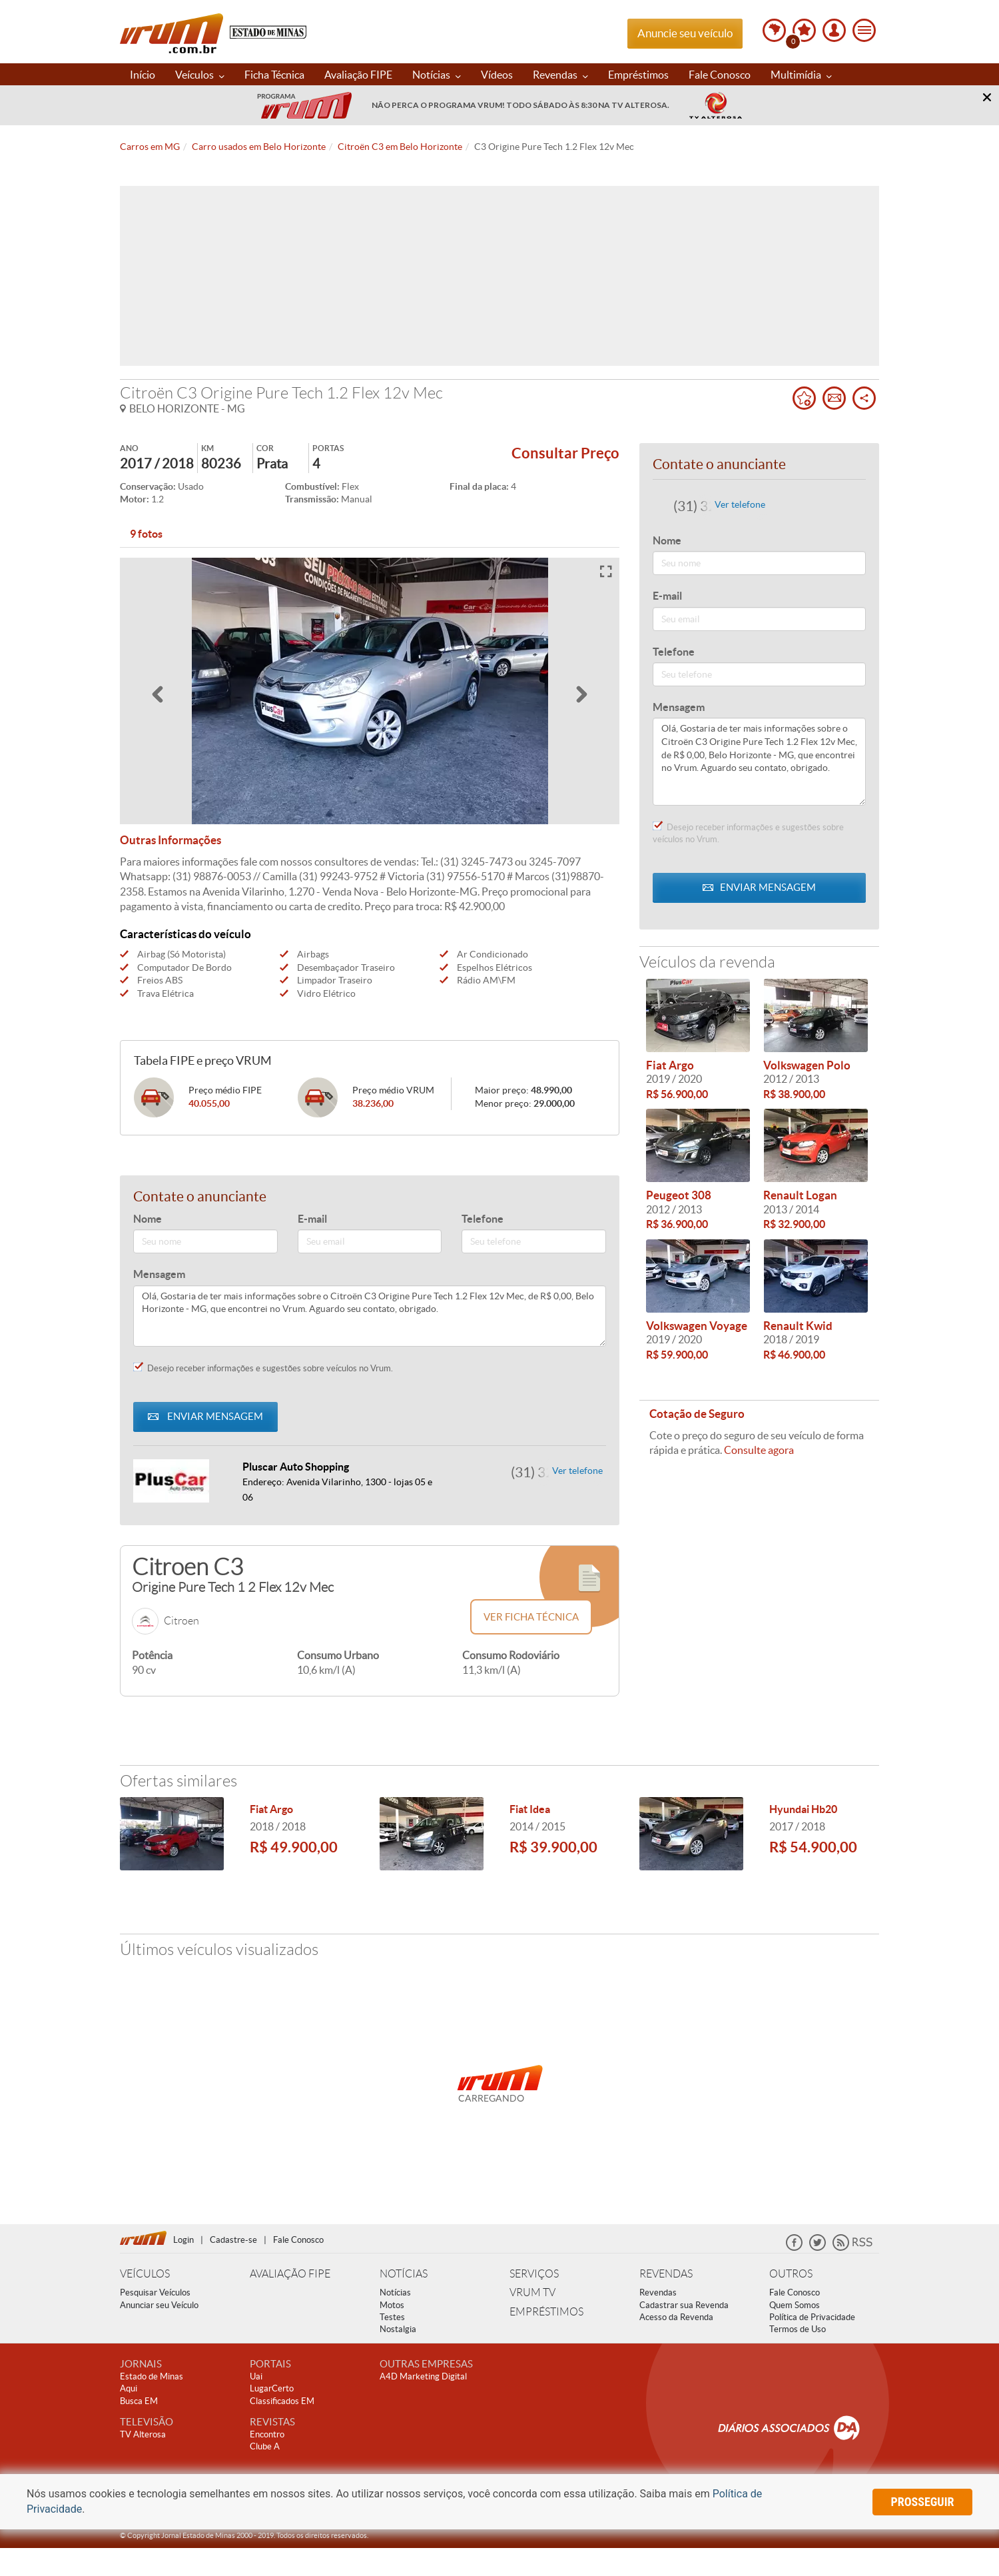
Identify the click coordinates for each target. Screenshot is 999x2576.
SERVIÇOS (534, 2273)
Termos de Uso (797, 2329)
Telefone (482, 1219)
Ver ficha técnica (531, 1616)
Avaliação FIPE (358, 75)
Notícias (436, 75)
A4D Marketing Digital (423, 2376)
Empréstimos (638, 75)
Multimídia (801, 75)
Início (142, 75)
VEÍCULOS (145, 2273)
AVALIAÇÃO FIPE (290, 2273)
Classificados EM (282, 2401)
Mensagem (159, 1274)
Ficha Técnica (274, 75)
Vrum (171, 33)
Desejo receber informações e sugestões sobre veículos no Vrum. (263, 1368)
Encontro (267, 2434)
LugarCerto (272, 2388)
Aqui (128, 2388)
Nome (147, 1219)
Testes (392, 2317)
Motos (392, 2305)
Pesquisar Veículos (155, 2292)
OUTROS (791, 2273)
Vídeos (497, 75)
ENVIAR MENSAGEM (205, 1416)
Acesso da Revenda (676, 2317)
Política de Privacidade (812, 2317)
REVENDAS (666, 2273)
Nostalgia (398, 2329)
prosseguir (922, 2502)
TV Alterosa (143, 2434)
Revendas (560, 75)
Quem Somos (794, 2305)
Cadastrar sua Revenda (684, 2305)
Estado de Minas (151, 2376)
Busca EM (139, 2401)
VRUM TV (532, 2292)
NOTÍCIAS (404, 2273)
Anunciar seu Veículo (159, 2305)
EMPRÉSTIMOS (546, 2311)
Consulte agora (759, 1450)
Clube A (265, 2446)
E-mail (312, 1219)
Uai (256, 2376)
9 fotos (146, 534)
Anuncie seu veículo (685, 33)
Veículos (199, 75)
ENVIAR (759, 887)
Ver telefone (577, 1471)
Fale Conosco (720, 75)
